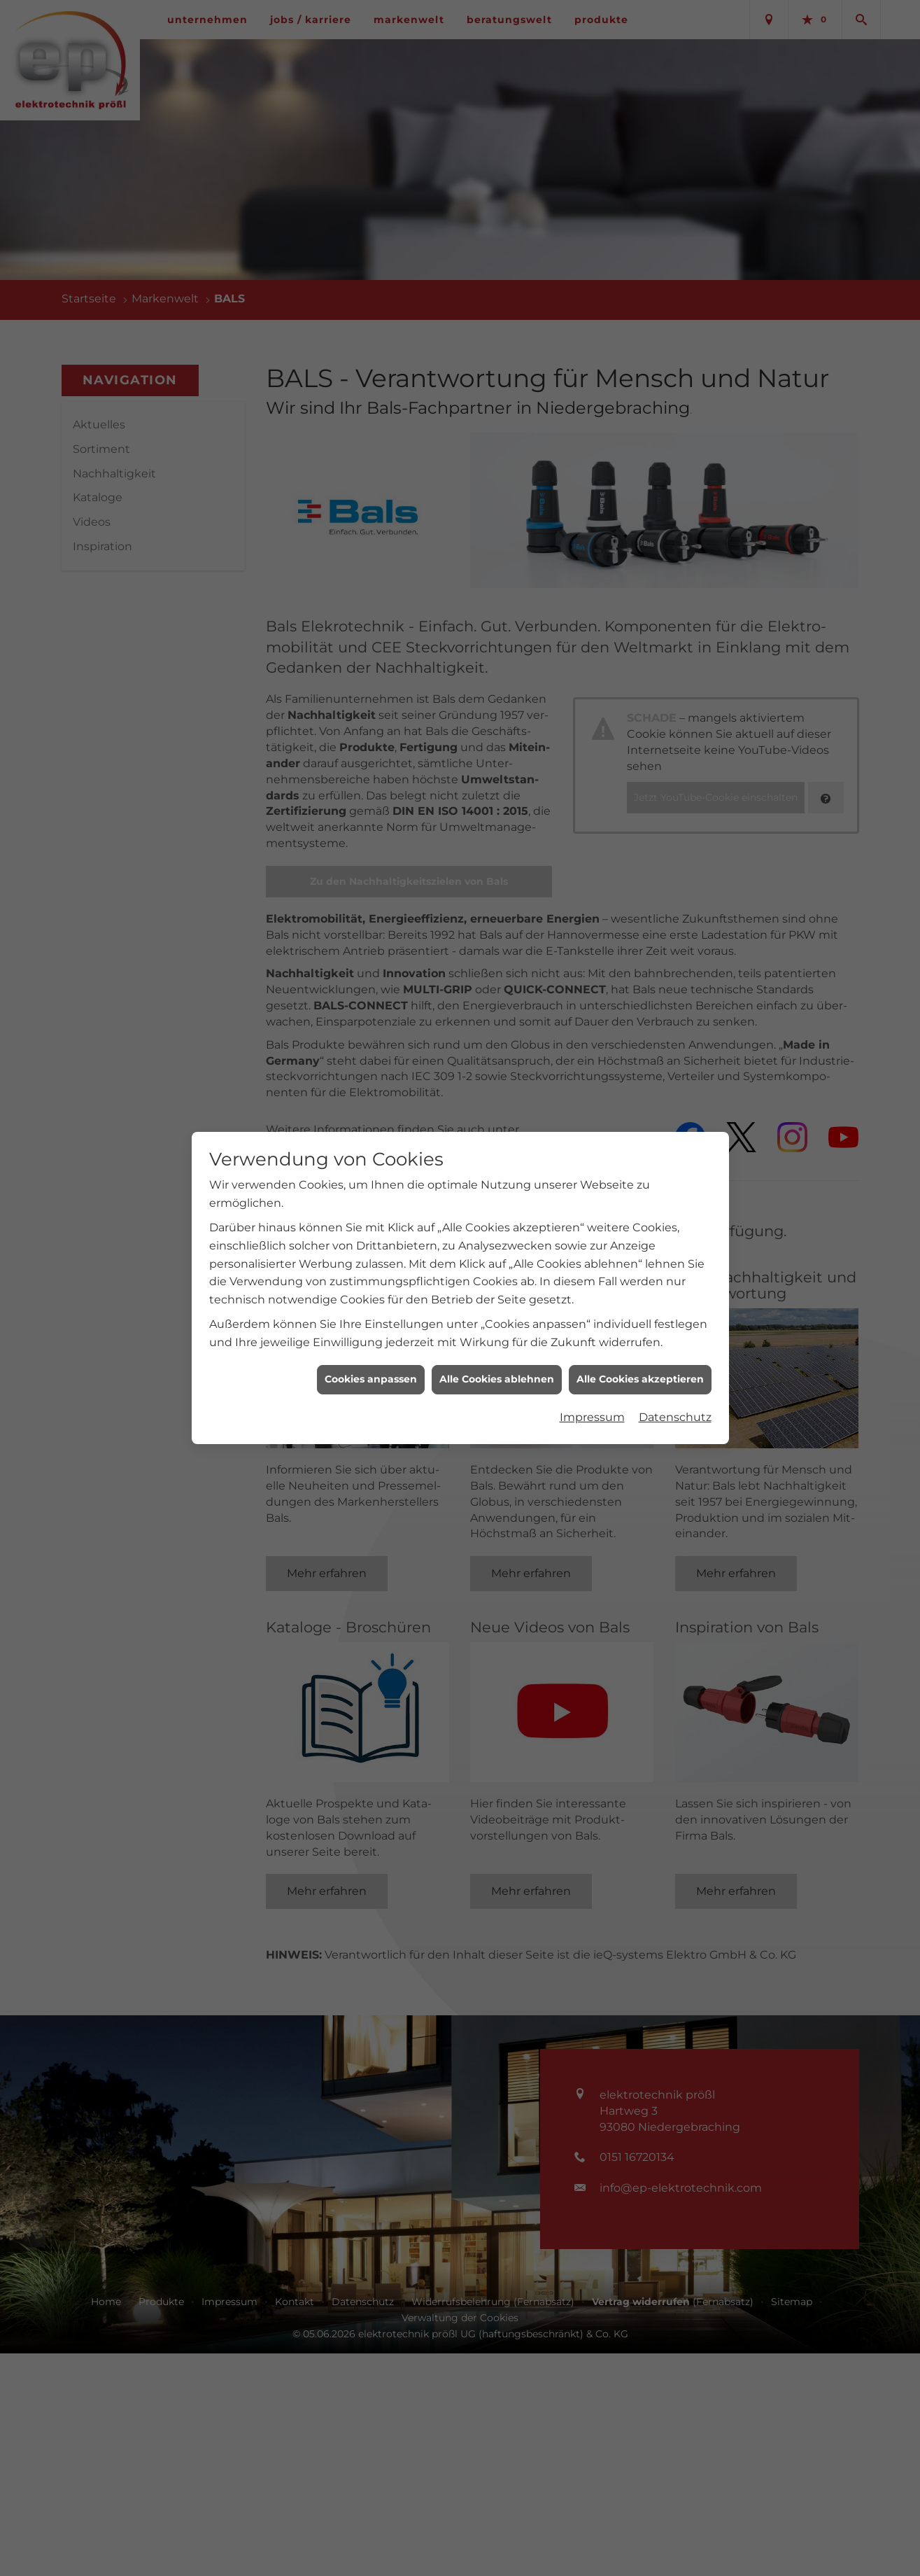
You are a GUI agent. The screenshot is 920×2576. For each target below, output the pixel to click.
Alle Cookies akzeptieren (640, 1379)
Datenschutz (675, 1417)
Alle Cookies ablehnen (496, 1379)
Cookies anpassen (371, 1379)
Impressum (592, 1417)
